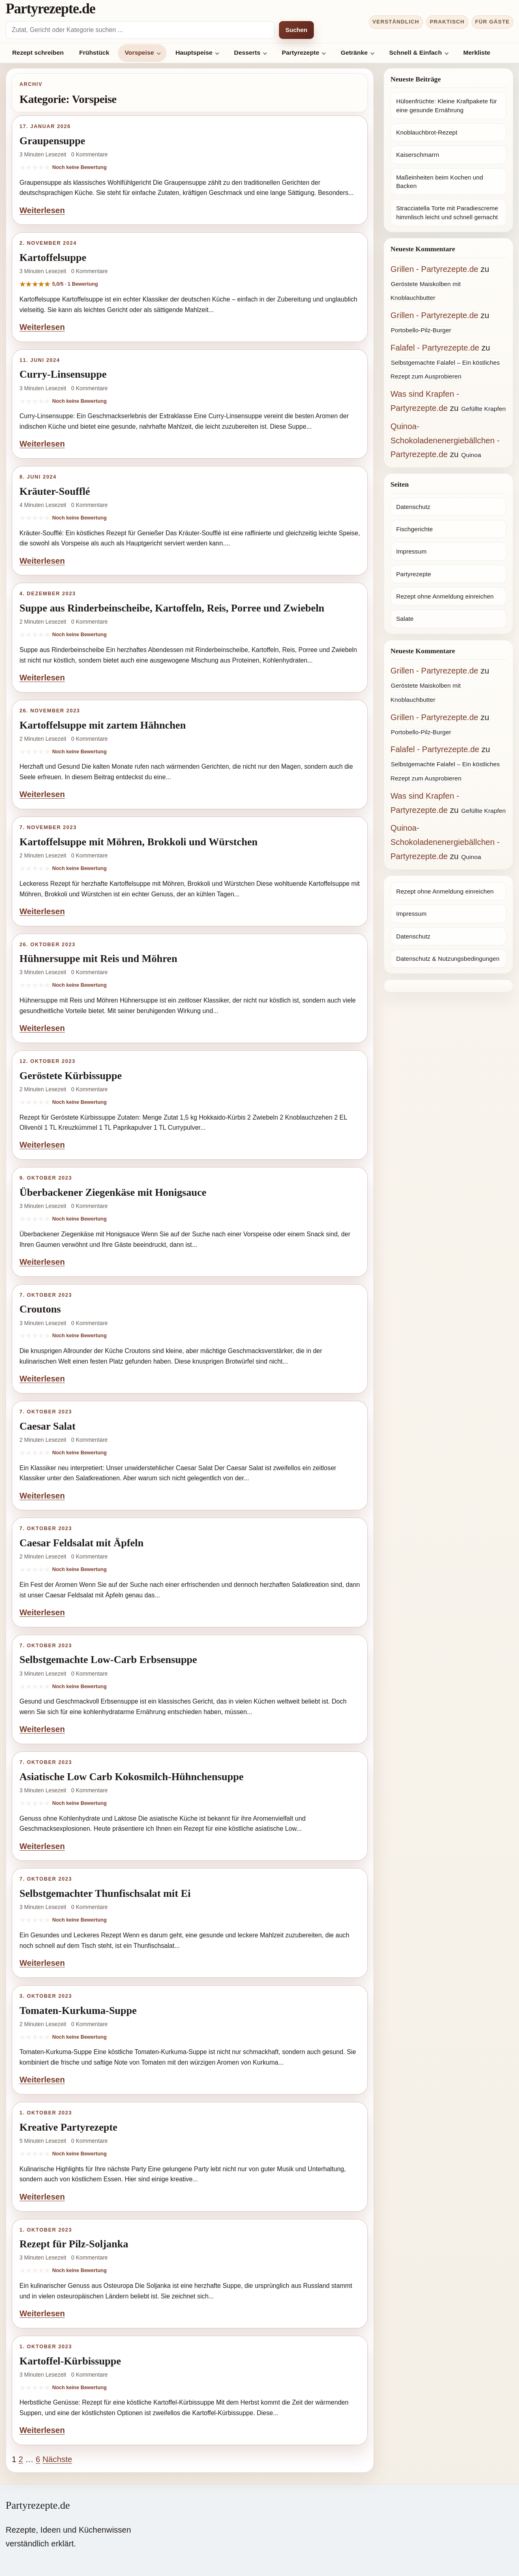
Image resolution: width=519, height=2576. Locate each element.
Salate (405, 618)
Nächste (57, 2459)
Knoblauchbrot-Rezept (426, 132)
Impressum (411, 551)
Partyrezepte (300, 52)
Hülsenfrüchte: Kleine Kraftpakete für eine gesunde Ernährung (446, 105)
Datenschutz (413, 506)
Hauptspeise (194, 52)
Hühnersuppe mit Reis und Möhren (98, 958)
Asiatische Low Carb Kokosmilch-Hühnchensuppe (131, 1777)
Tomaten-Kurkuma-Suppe (78, 2010)
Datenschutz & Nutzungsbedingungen (448, 958)
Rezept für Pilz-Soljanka (73, 2244)
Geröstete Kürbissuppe (70, 1076)
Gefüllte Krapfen (483, 408)
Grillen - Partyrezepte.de (434, 269)
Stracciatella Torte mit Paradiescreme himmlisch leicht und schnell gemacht (447, 212)
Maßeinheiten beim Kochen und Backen (439, 181)
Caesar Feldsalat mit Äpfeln (81, 1543)
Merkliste (477, 52)
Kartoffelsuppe (52, 257)
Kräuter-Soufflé (54, 491)
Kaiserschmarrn (417, 154)
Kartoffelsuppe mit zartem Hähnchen (102, 725)
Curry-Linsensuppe (63, 374)
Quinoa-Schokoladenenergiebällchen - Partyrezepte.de (445, 440)
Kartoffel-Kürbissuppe (70, 2361)
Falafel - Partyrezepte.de (434, 347)
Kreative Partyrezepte (68, 2127)
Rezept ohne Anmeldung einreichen (445, 596)
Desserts (247, 52)
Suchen (296, 29)
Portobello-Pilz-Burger (421, 330)
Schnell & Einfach (415, 52)
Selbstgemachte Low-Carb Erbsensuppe (108, 1659)
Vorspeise (139, 52)
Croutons (40, 1309)
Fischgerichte (414, 529)
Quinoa (471, 454)
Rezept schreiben (38, 52)
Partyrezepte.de (50, 9)
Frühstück (94, 52)
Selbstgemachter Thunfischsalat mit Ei (105, 1893)
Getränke (354, 52)
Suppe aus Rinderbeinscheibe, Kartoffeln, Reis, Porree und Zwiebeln (171, 608)
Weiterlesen (42, 210)
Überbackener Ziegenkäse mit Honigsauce (112, 1192)
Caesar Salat (47, 1426)
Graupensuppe (52, 141)
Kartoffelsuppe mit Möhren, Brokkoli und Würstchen (138, 842)
